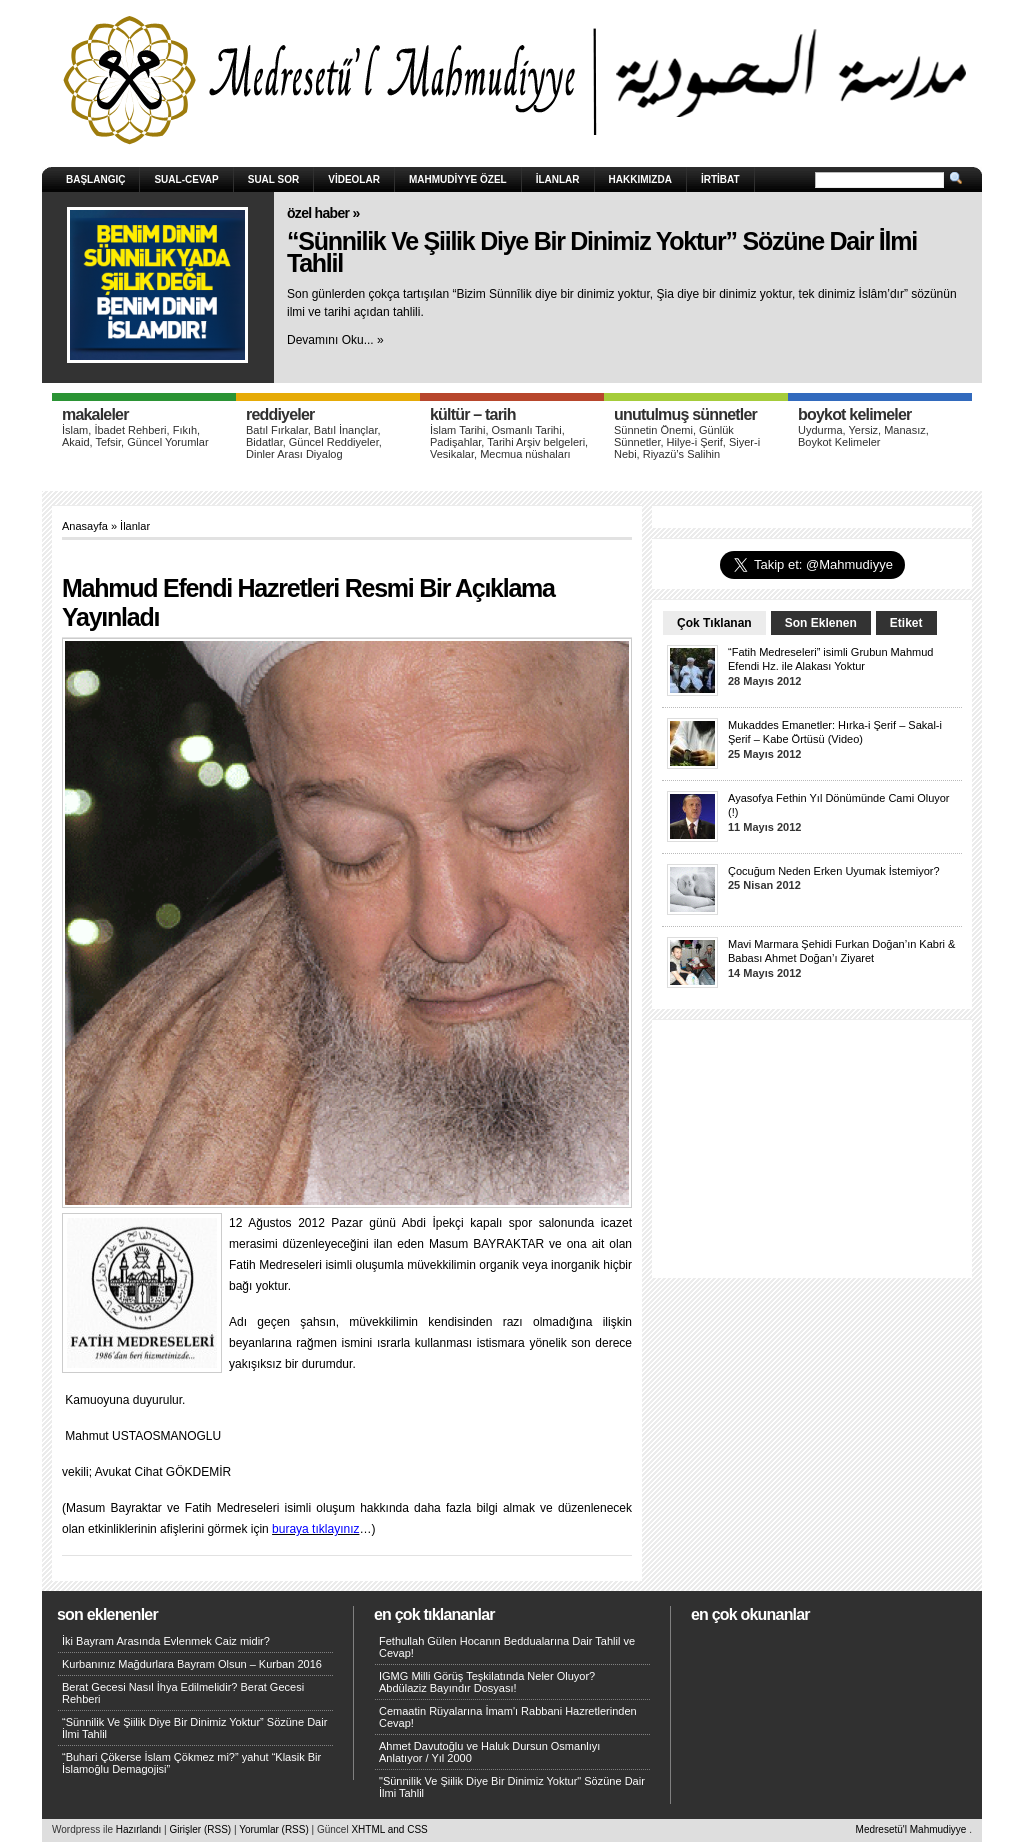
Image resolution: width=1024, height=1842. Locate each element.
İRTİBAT (720, 179)
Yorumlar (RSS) (274, 1829)
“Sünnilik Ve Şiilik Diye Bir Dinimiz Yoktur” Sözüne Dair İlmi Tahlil (602, 252)
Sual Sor (274, 179)
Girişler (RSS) (200, 1829)
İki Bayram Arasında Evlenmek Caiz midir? (166, 1641)
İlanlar (558, 179)
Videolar (354, 179)
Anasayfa (85, 526)
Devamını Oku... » (335, 340)
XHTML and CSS (389, 1829)
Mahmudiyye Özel (458, 179)
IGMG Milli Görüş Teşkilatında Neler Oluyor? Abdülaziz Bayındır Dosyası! (487, 1682)
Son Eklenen (821, 623)
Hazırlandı (139, 1829)
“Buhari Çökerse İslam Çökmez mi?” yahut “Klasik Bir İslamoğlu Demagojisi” (191, 1763)
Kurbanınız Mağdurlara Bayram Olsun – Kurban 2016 (192, 1664)
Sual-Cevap (186, 179)
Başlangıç (95, 179)
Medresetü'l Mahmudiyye (911, 1829)
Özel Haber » (323, 213)
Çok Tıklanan (714, 623)
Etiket (906, 623)
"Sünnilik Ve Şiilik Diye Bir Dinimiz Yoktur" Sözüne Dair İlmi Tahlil (512, 1787)
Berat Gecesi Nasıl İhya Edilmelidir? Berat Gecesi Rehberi (183, 1693)
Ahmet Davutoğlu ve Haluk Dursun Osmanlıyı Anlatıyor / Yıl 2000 (489, 1752)
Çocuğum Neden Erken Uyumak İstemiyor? (834, 871)
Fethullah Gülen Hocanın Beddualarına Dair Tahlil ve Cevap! (507, 1647)
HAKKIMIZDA (640, 179)
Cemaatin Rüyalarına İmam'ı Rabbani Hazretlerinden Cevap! (508, 1717)
